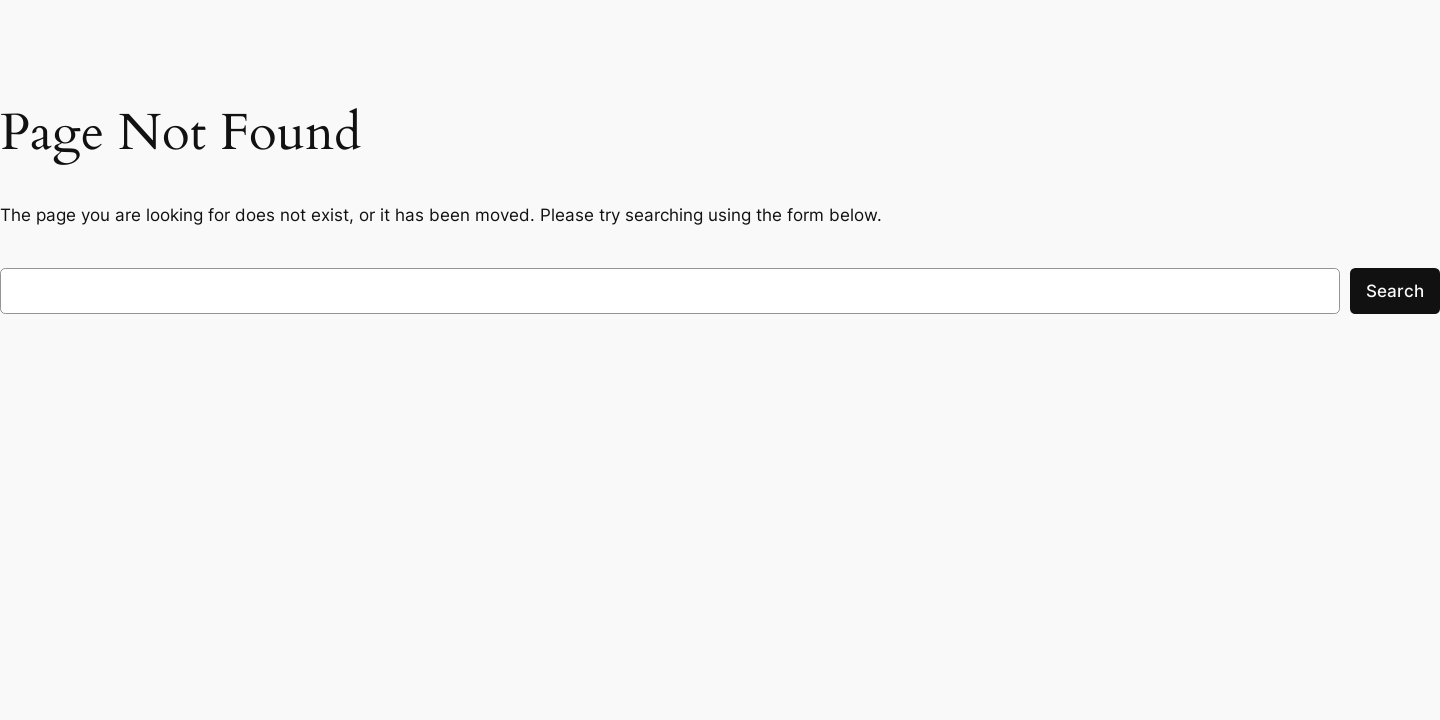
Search (1395, 291)
